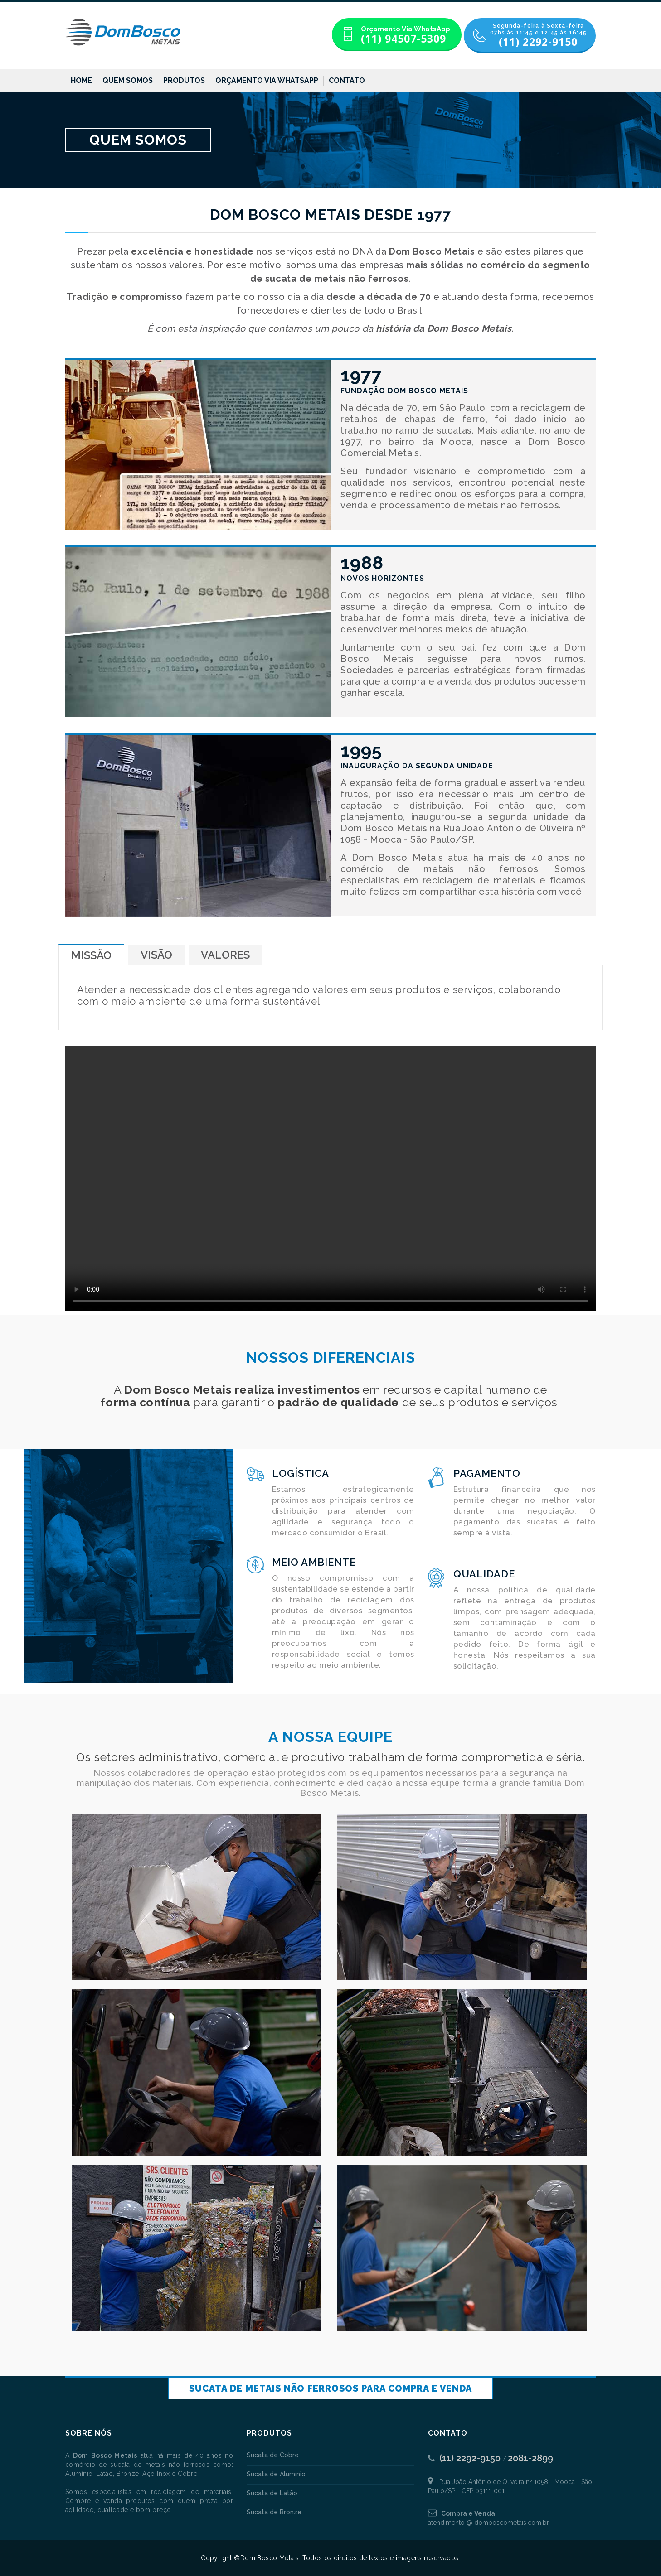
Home (81, 80)
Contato (347, 80)
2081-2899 (530, 2458)
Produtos (184, 80)
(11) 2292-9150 (470, 2458)
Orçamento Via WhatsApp (266, 80)
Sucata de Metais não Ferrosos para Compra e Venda (330, 2388)
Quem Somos (127, 80)
